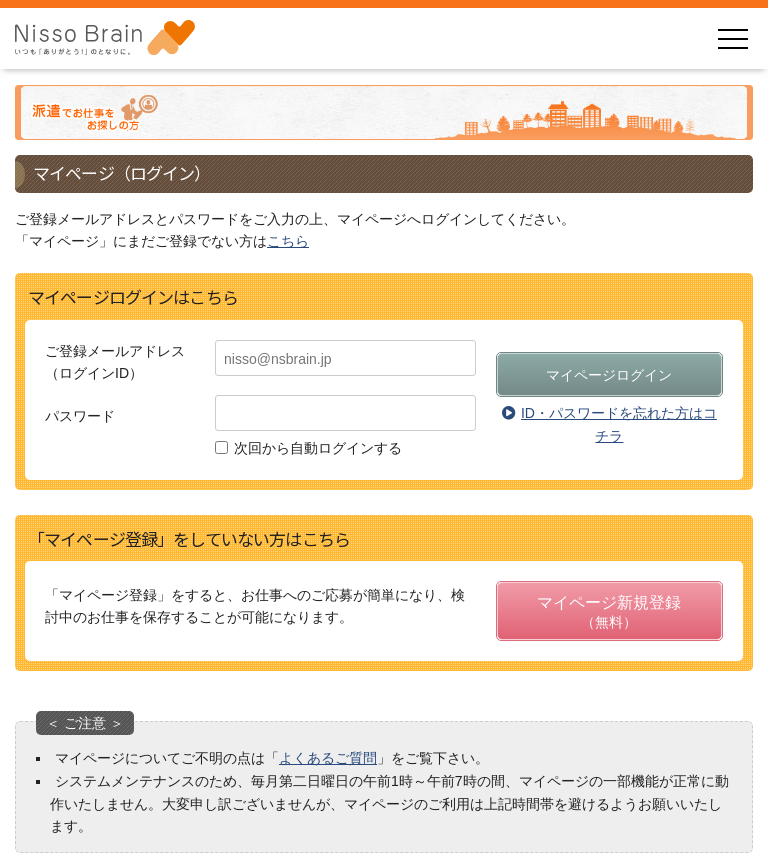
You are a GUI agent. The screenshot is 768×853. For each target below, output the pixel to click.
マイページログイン (609, 375)
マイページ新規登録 (609, 613)
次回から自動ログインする (318, 448)
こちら (288, 241)
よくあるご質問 (328, 758)
